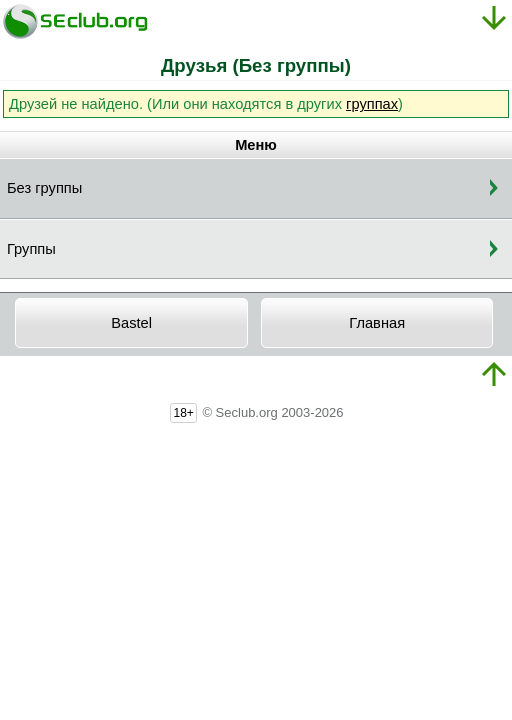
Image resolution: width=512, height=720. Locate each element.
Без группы (44, 188)
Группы (31, 249)
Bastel (131, 323)
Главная (377, 323)
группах (372, 104)
